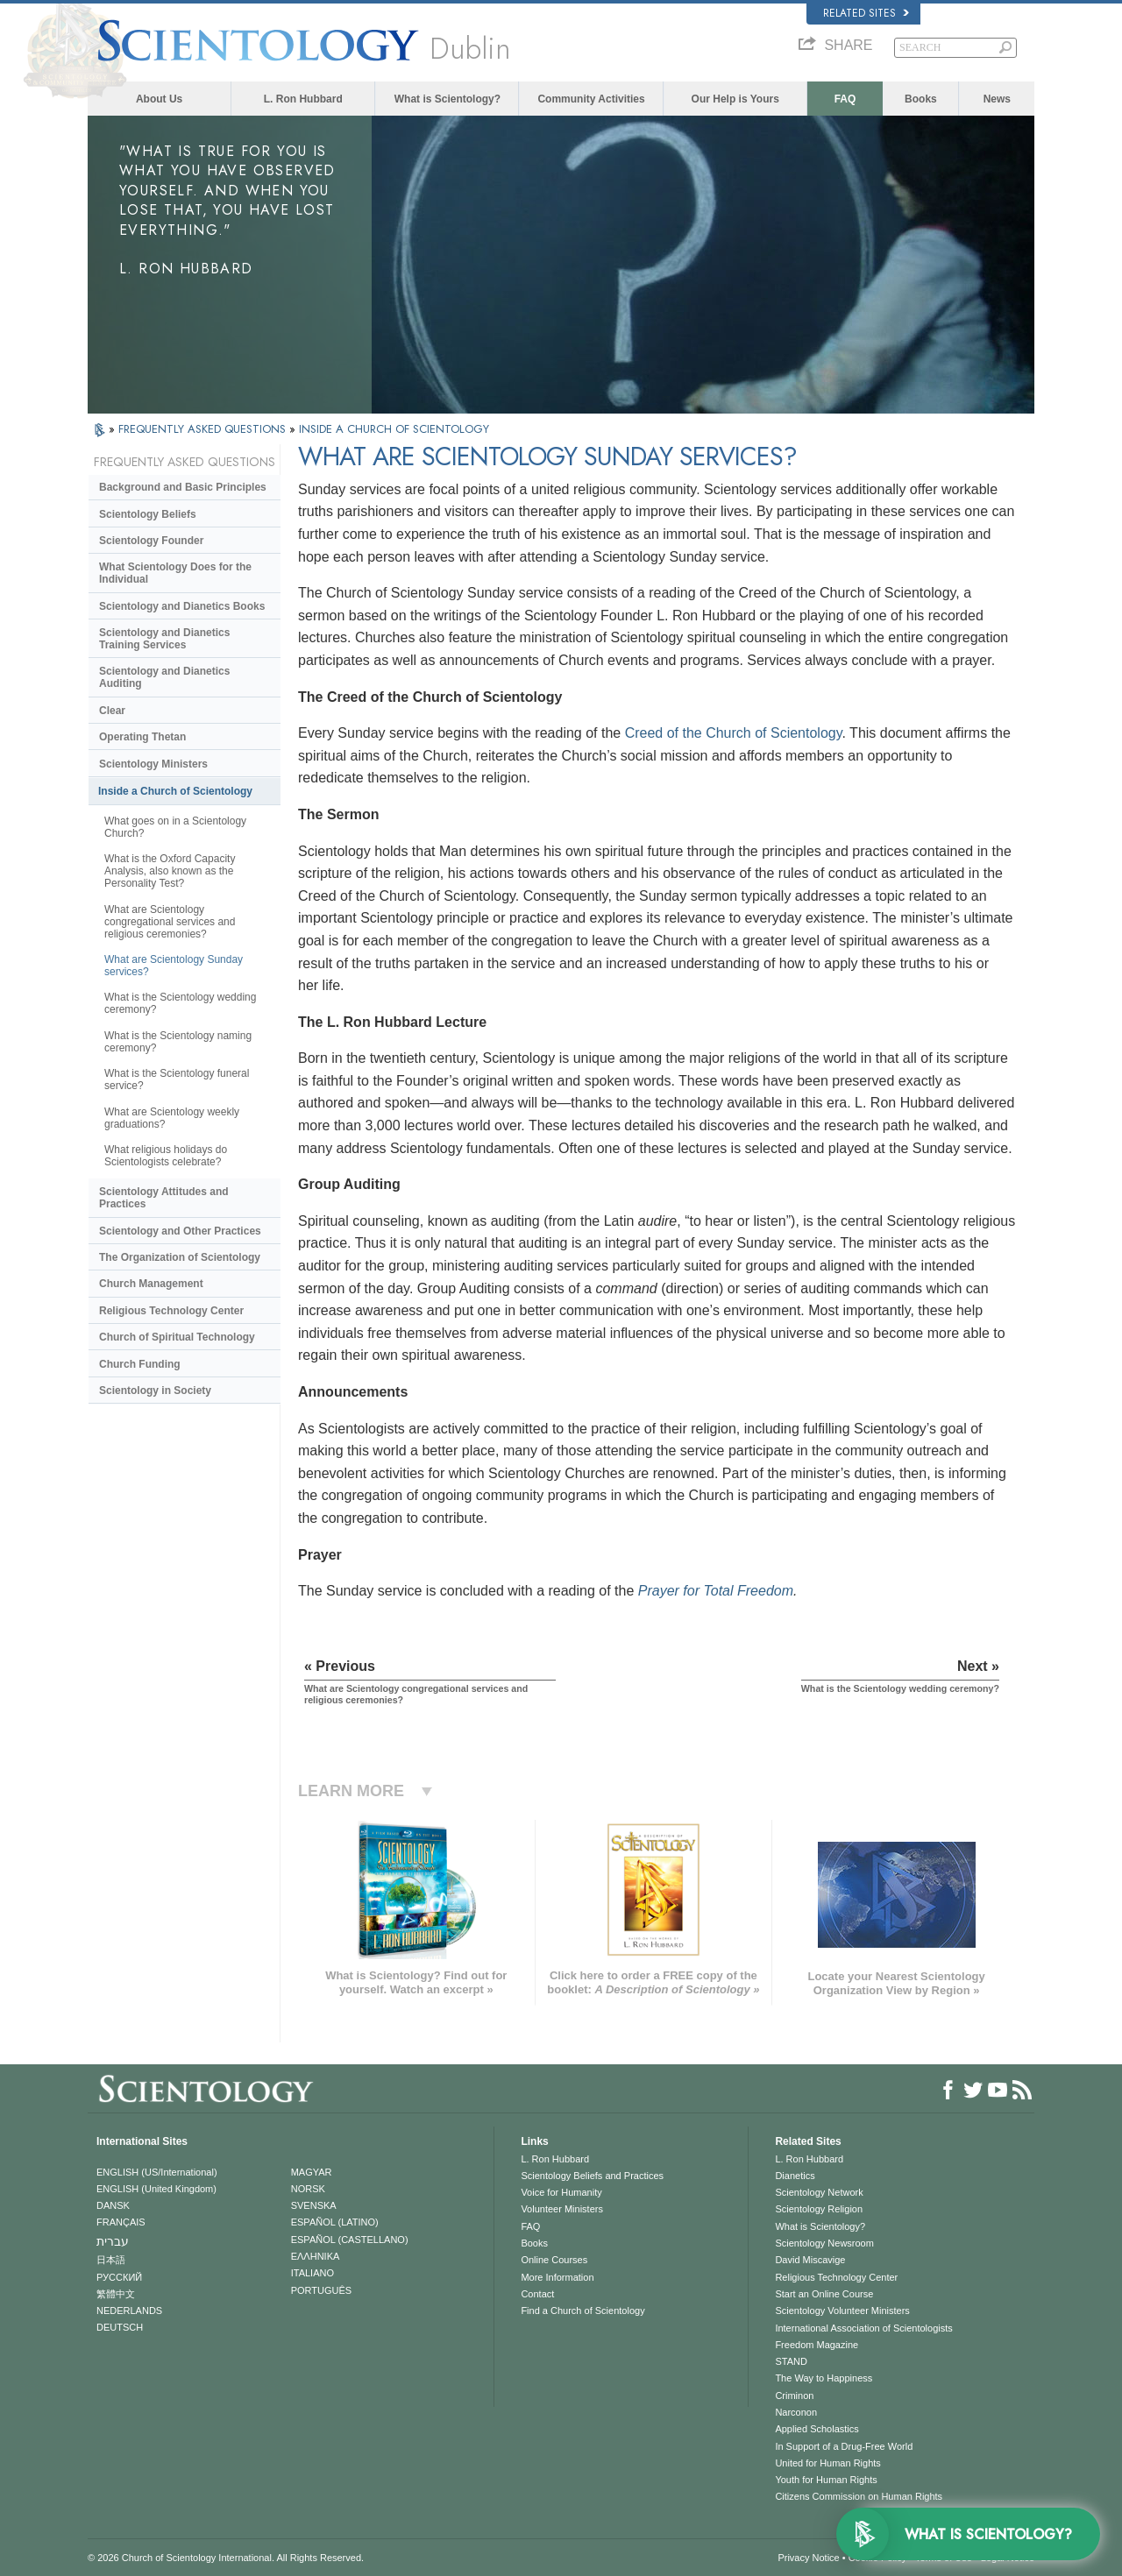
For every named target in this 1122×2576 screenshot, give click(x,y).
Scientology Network (819, 2192)
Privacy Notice (808, 2557)
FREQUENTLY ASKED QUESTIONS (203, 429)
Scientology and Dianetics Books (182, 606)
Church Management (151, 1283)
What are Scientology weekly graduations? (171, 1118)
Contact (537, 2294)
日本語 (110, 2259)
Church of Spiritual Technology (177, 1337)
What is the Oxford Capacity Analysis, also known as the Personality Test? (169, 871)
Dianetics (794, 2175)
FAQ (845, 99)
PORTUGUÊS (321, 2290)
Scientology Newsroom (824, 2243)
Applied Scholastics (816, 2429)
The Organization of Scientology (179, 1257)
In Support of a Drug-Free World (844, 2446)
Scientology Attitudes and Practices (164, 1197)
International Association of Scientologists (863, 2328)
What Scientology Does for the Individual (175, 573)
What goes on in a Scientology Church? (175, 827)
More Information (557, 2277)
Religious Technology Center (171, 1311)
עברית (112, 2241)
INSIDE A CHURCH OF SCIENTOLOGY (394, 429)
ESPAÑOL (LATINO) (335, 2222)
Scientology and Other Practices (180, 1231)
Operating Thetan (142, 737)
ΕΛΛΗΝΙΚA (315, 2256)
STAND (790, 2361)
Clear (112, 710)
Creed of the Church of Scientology (733, 732)
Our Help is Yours (735, 99)
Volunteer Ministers (562, 2209)
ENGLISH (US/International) (156, 2172)
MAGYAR (311, 2172)
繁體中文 (115, 2294)
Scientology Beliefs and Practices (592, 2175)
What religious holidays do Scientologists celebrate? (165, 1155)
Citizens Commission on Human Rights (858, 2496)
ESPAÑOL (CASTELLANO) (349, 2239)
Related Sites (866, 13)
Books (921, 99)
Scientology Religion (819, 2209)
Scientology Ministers (153, 764)
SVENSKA (314, 2205)
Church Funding (140, 1364)
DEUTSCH (119, 2327)
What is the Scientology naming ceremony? (178, 1042)
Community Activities (590, 99)
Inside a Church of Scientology (175, 791)
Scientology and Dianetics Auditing (164, 677)
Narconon (796, 2412)
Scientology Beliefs (147, 514)
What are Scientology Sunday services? (173, 965)
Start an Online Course (824, 2294)
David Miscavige (810, 2259)
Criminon (794, 2395)
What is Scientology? (447, 99)
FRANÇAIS (121, 2222)
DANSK (113, 2205)
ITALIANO (312, 2273)
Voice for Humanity (561, 2192)
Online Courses (554, 2259)
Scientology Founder (151, 540)
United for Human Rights (827, 2463)
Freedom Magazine (816, 2344)
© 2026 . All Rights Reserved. (226, 2557)
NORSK (308, 2188)
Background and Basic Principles (182, 487)
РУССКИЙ (119, 2277)
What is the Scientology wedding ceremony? (180, 1003)
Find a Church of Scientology (582, 2310)
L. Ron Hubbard (303, 99)
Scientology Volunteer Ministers (842, 2310)
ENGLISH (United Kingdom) (156, 2188)
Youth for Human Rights (826, 2479)
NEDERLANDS (129, 2310)
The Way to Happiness (823, 2378)
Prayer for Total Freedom (715, 1590)
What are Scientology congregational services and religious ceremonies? (169, 921)
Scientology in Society (155, 1390)
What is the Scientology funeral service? (176, 1079)
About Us (159, 99)
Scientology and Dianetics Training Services (164, 638)
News (997, 99)
